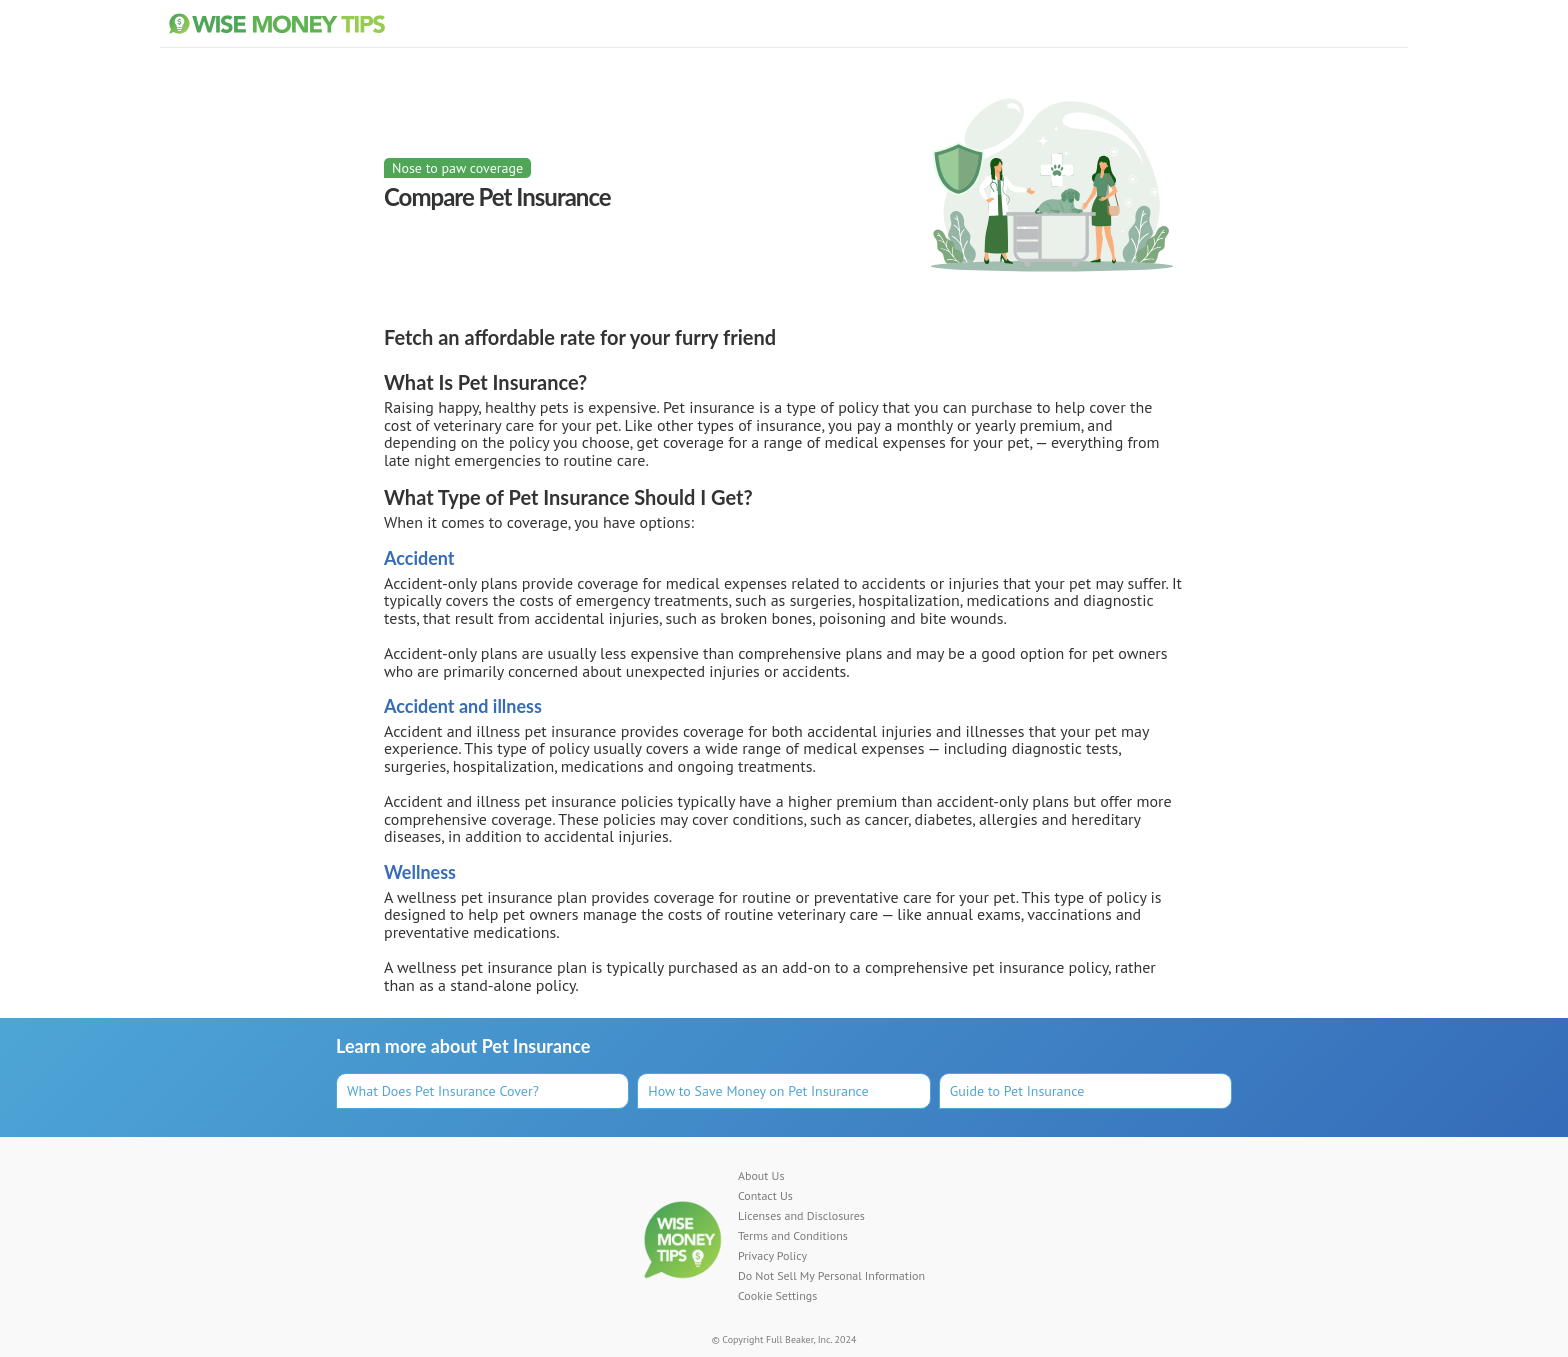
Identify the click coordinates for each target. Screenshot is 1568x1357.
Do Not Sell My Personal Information (831, 1276)
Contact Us (765, 1196)
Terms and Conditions (793, 1236)
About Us (761, 1176)
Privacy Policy (772, 1256)
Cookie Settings (777, 1296)
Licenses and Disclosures (801, 1216)
